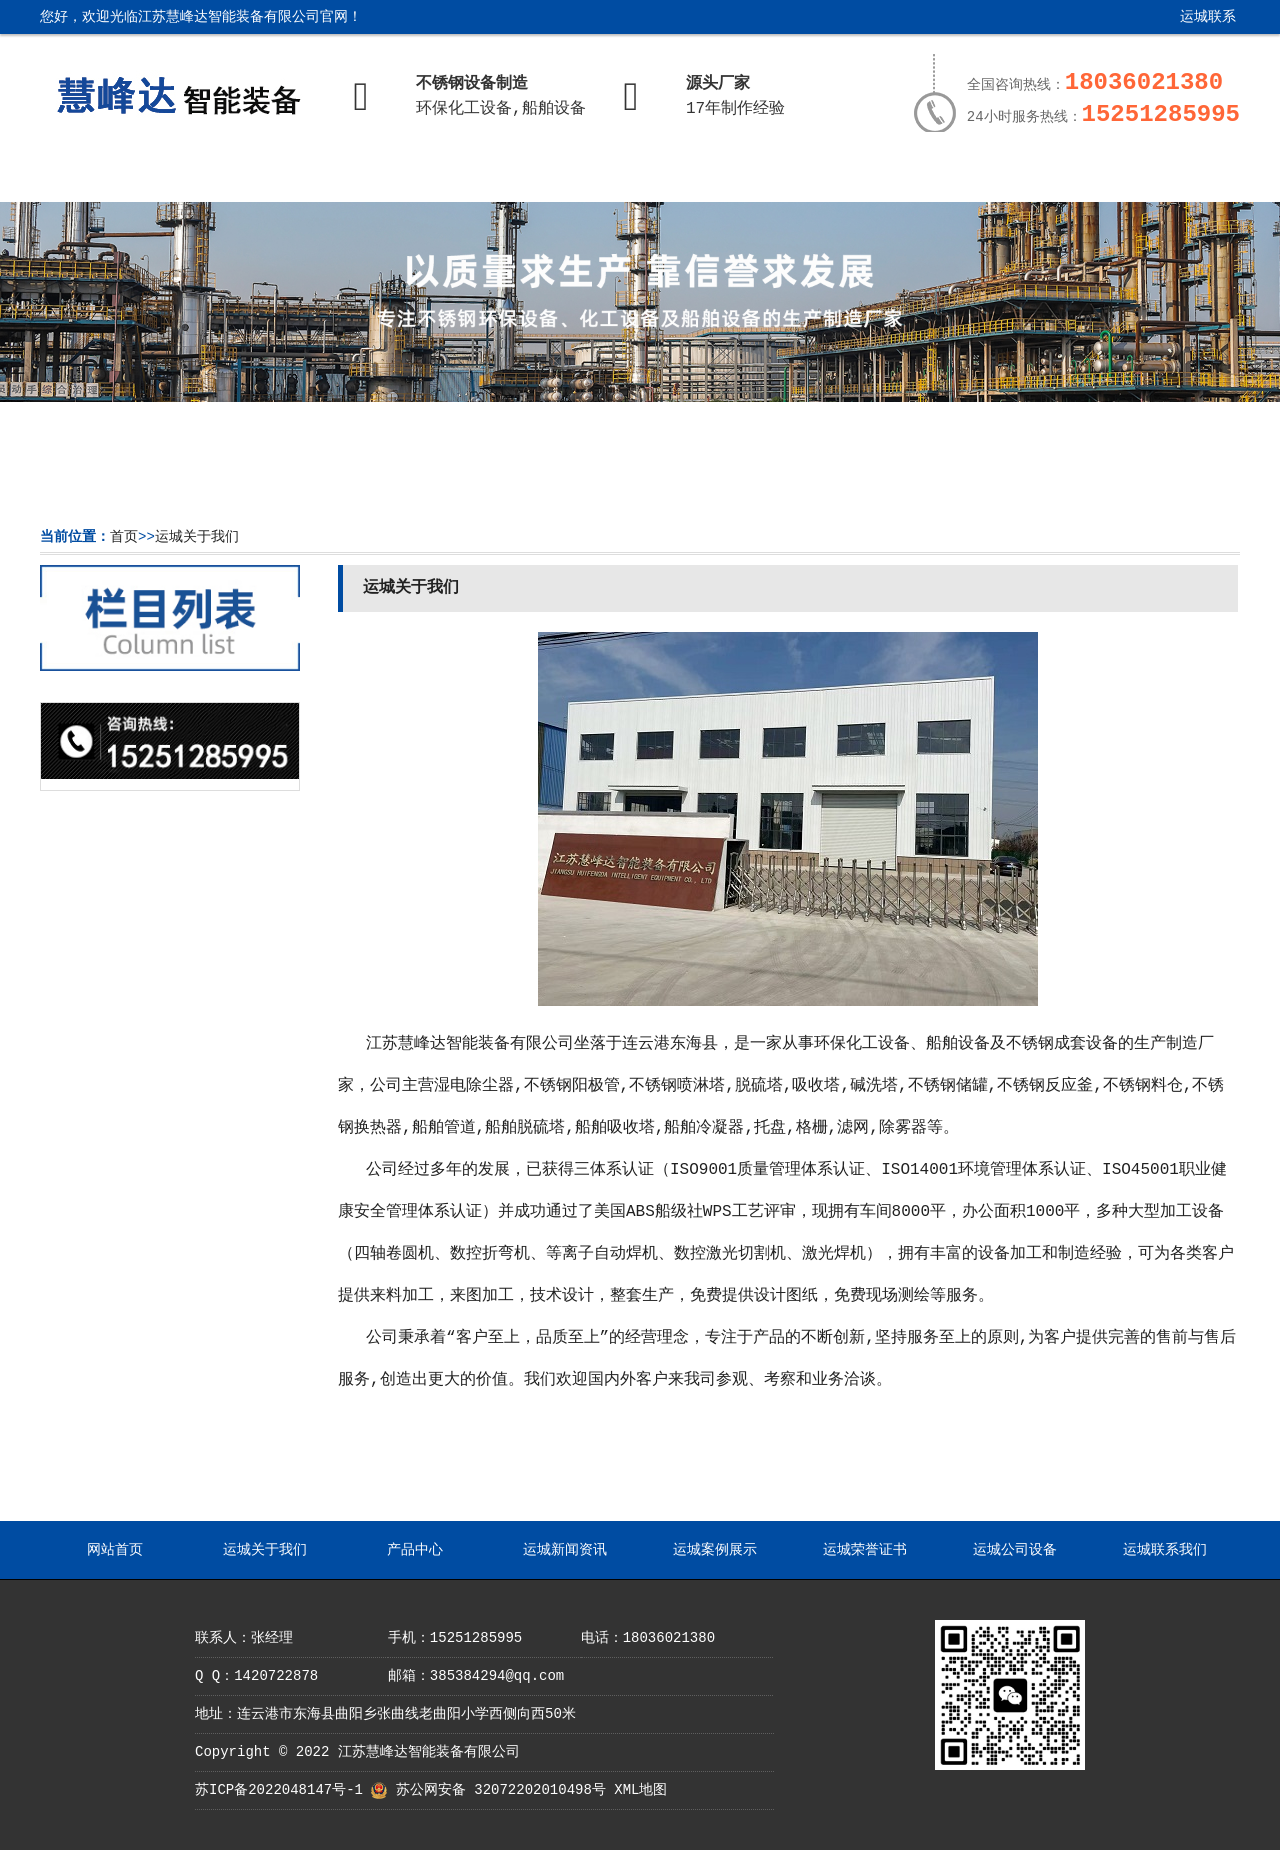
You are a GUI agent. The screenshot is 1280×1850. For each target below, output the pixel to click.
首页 (124, 537)
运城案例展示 (699, 177)
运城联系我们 (1193, 24)
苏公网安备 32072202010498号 (501, 1790)
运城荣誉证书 (845, 177)
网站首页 (113, 177)
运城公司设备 (992, 177)
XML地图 (640, 1790)
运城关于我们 (260, 177)
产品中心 (406, 177)
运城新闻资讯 (552, 177)
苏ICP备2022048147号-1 (279, 1790)
